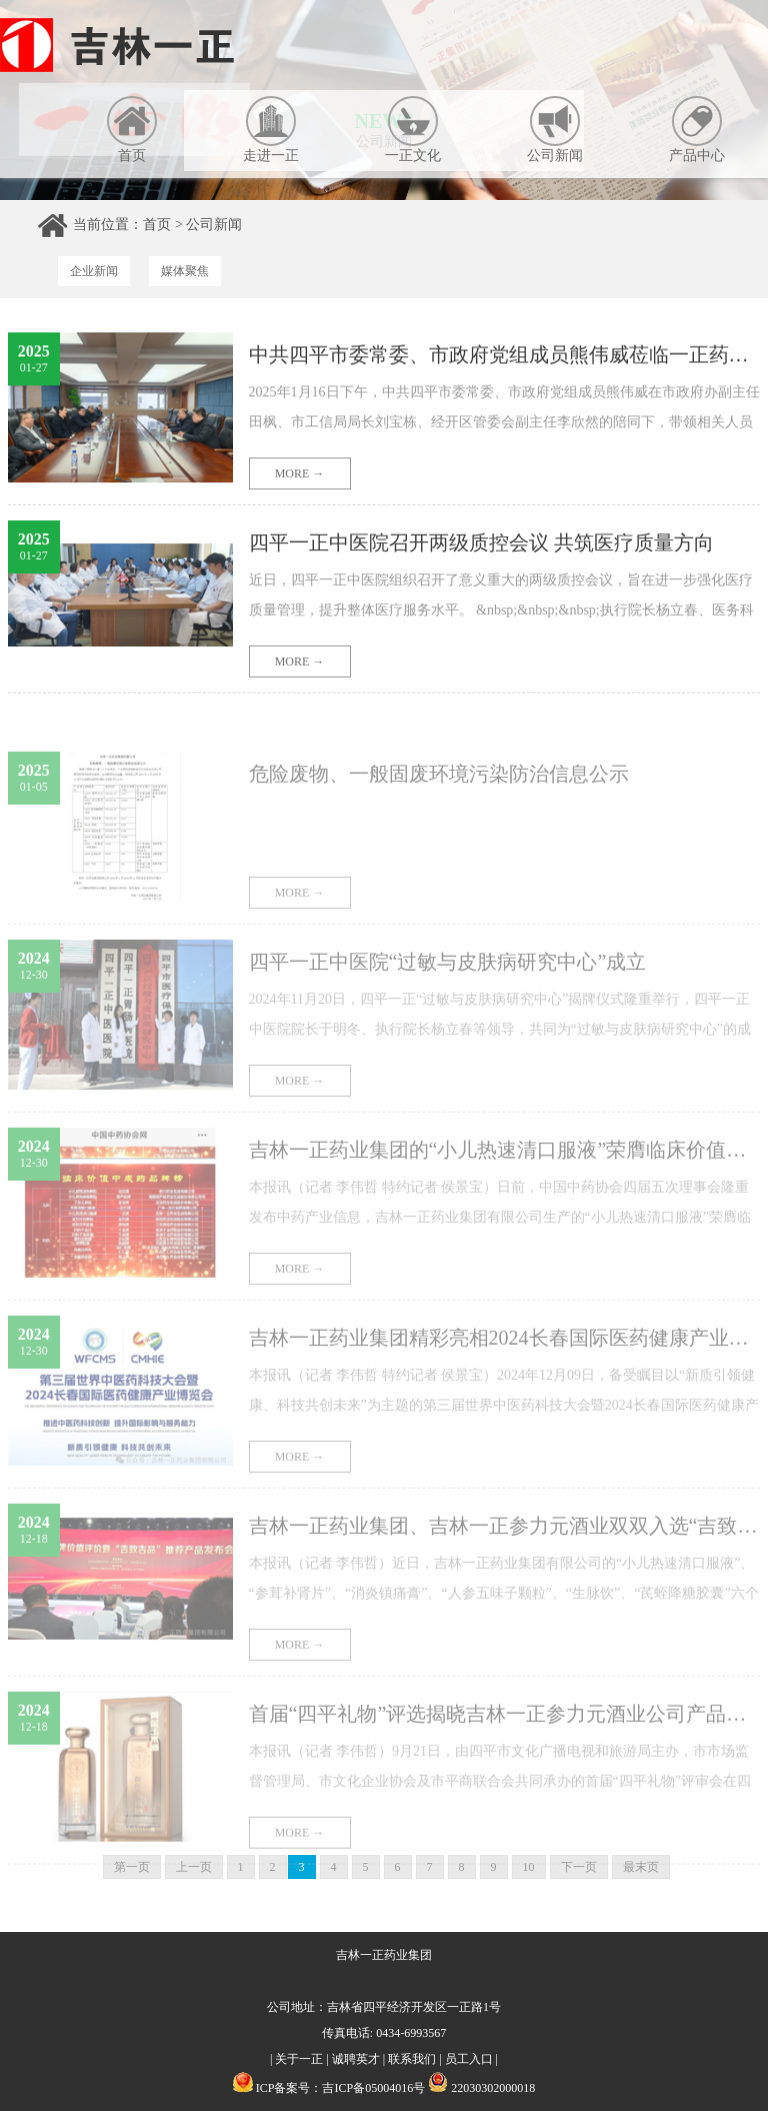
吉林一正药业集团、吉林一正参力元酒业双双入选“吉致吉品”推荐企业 (505, 1547)
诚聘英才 (356, 2059)
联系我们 (412, 2059)
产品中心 (697, 129)
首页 (132, 129)
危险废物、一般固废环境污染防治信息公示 (439, 795)
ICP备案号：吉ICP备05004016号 (340, 2088)
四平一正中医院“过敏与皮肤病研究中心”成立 (448, 983)
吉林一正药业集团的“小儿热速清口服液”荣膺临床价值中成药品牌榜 (505, 1171)
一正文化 (413, 129)
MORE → (300, 478)
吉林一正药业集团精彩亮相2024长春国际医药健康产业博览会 (505, 1359)
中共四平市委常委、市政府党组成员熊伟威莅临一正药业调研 (505, 359)
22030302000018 (481, 2088)
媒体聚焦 (185, 271)
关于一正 (299, 2059)
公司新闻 (555, 129)
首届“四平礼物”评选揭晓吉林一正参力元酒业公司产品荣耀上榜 (505, 1735)
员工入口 (469, 2059)
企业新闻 (94, 271)
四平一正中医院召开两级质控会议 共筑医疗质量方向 (481, 547)
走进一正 (271, 129)
